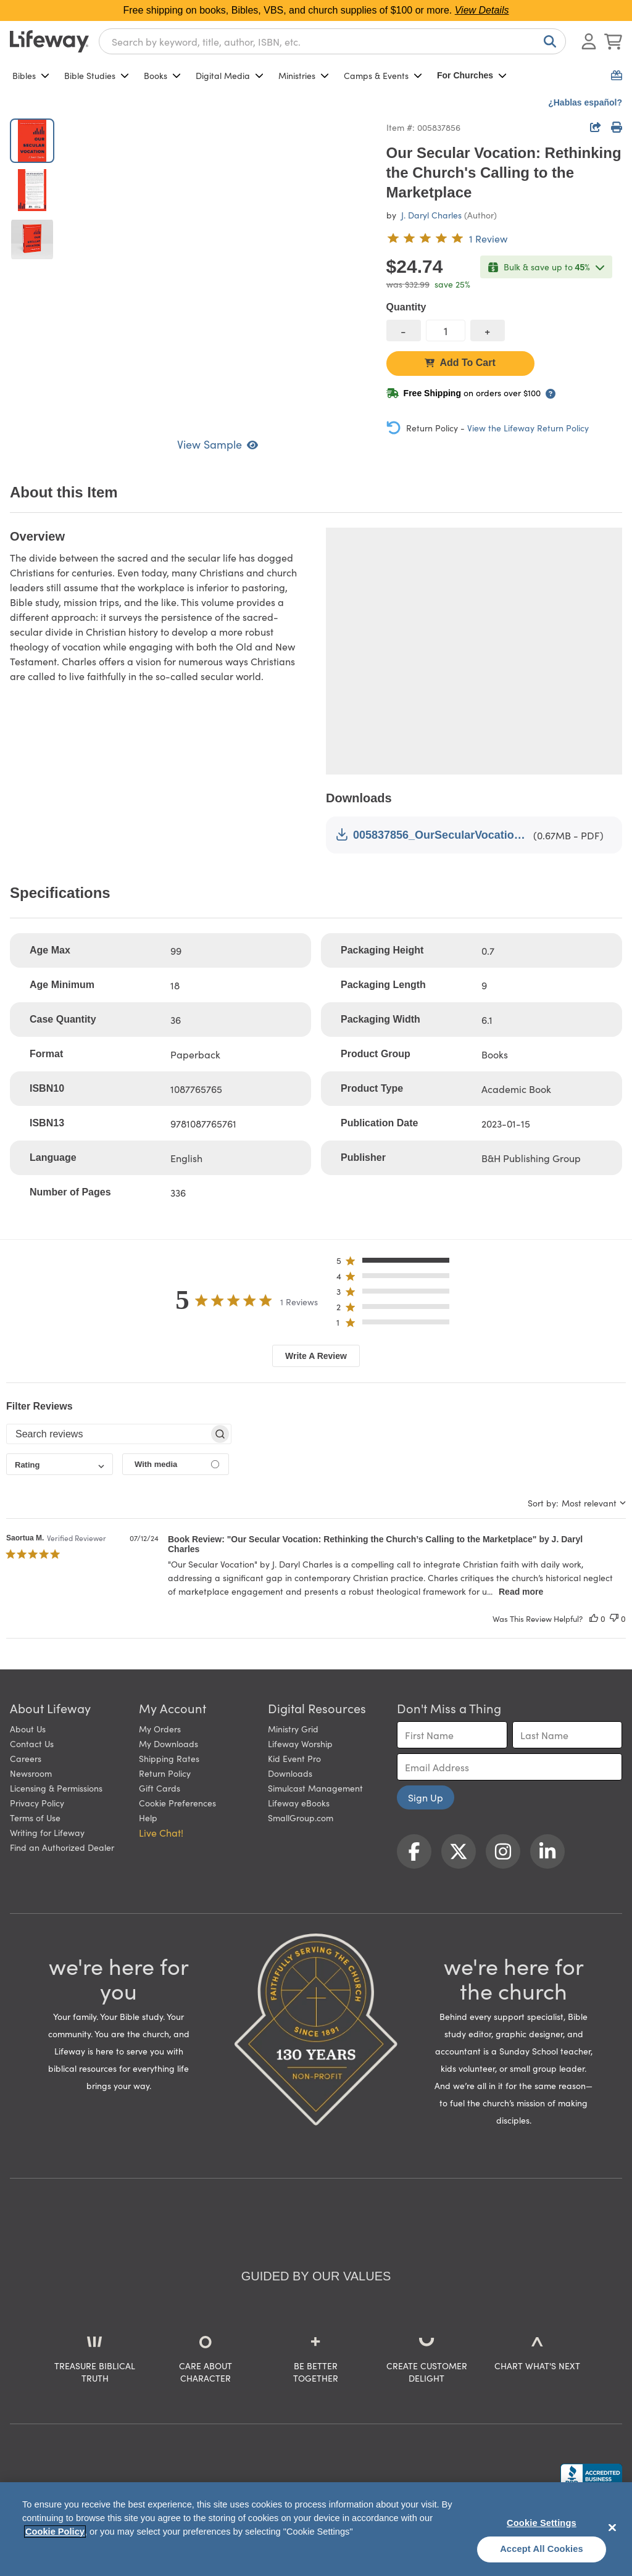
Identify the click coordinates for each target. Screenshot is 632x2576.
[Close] (612, 2527)
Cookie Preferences (177, 1803)
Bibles (30, 75)
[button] (396, 1263)
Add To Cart (460, 362)
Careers (25, 1758)
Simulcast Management (315, 1788)
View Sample (217, 444)
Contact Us (32, 1743)
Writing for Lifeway (47, 1832)
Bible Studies (96, 75)
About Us (28, 1728)
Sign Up (425, 1797)
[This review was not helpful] (614, 1618)
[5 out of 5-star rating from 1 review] (446, 238)
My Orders (160, 1728)
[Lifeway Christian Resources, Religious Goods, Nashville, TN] (591, 2475)
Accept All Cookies (541, 2549)
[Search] (547, 41)
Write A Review (316, 1356)
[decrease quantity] (403, 330)
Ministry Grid (293, 1728)
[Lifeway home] (49, 41)
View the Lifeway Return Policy (528, 428)
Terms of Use (35, 1817)
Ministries (303, 75)
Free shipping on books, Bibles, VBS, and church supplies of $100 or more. (316, 10)
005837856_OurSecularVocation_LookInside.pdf (432, 834)
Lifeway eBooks (299, 1803)
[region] (316, 2529)
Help (148, 1817)
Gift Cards (159, 1788)
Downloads (290, 1773)
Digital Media (230, 75)
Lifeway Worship (300, 1743)
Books (162, 75)
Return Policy (165, 1773)
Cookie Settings (541, 2523)
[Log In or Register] (589, 41)
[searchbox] (108, 1434)
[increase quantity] (487, 330)
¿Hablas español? (585, 102)
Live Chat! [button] (161, 1832)
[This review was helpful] (593, 1618)
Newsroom (31, 1773)
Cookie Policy (55, 2532)
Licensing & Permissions (56, 1788)
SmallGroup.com (300, 1817)
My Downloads (168, 1743)
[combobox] (332, 41)
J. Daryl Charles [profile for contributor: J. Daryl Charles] (431, 215)
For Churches (472, 75)
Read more (521, 1592)
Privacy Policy (37, 1803)
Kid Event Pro (294, 1758)
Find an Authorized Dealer (62, 1847)
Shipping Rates (169, 1758)
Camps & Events (383, 75)
